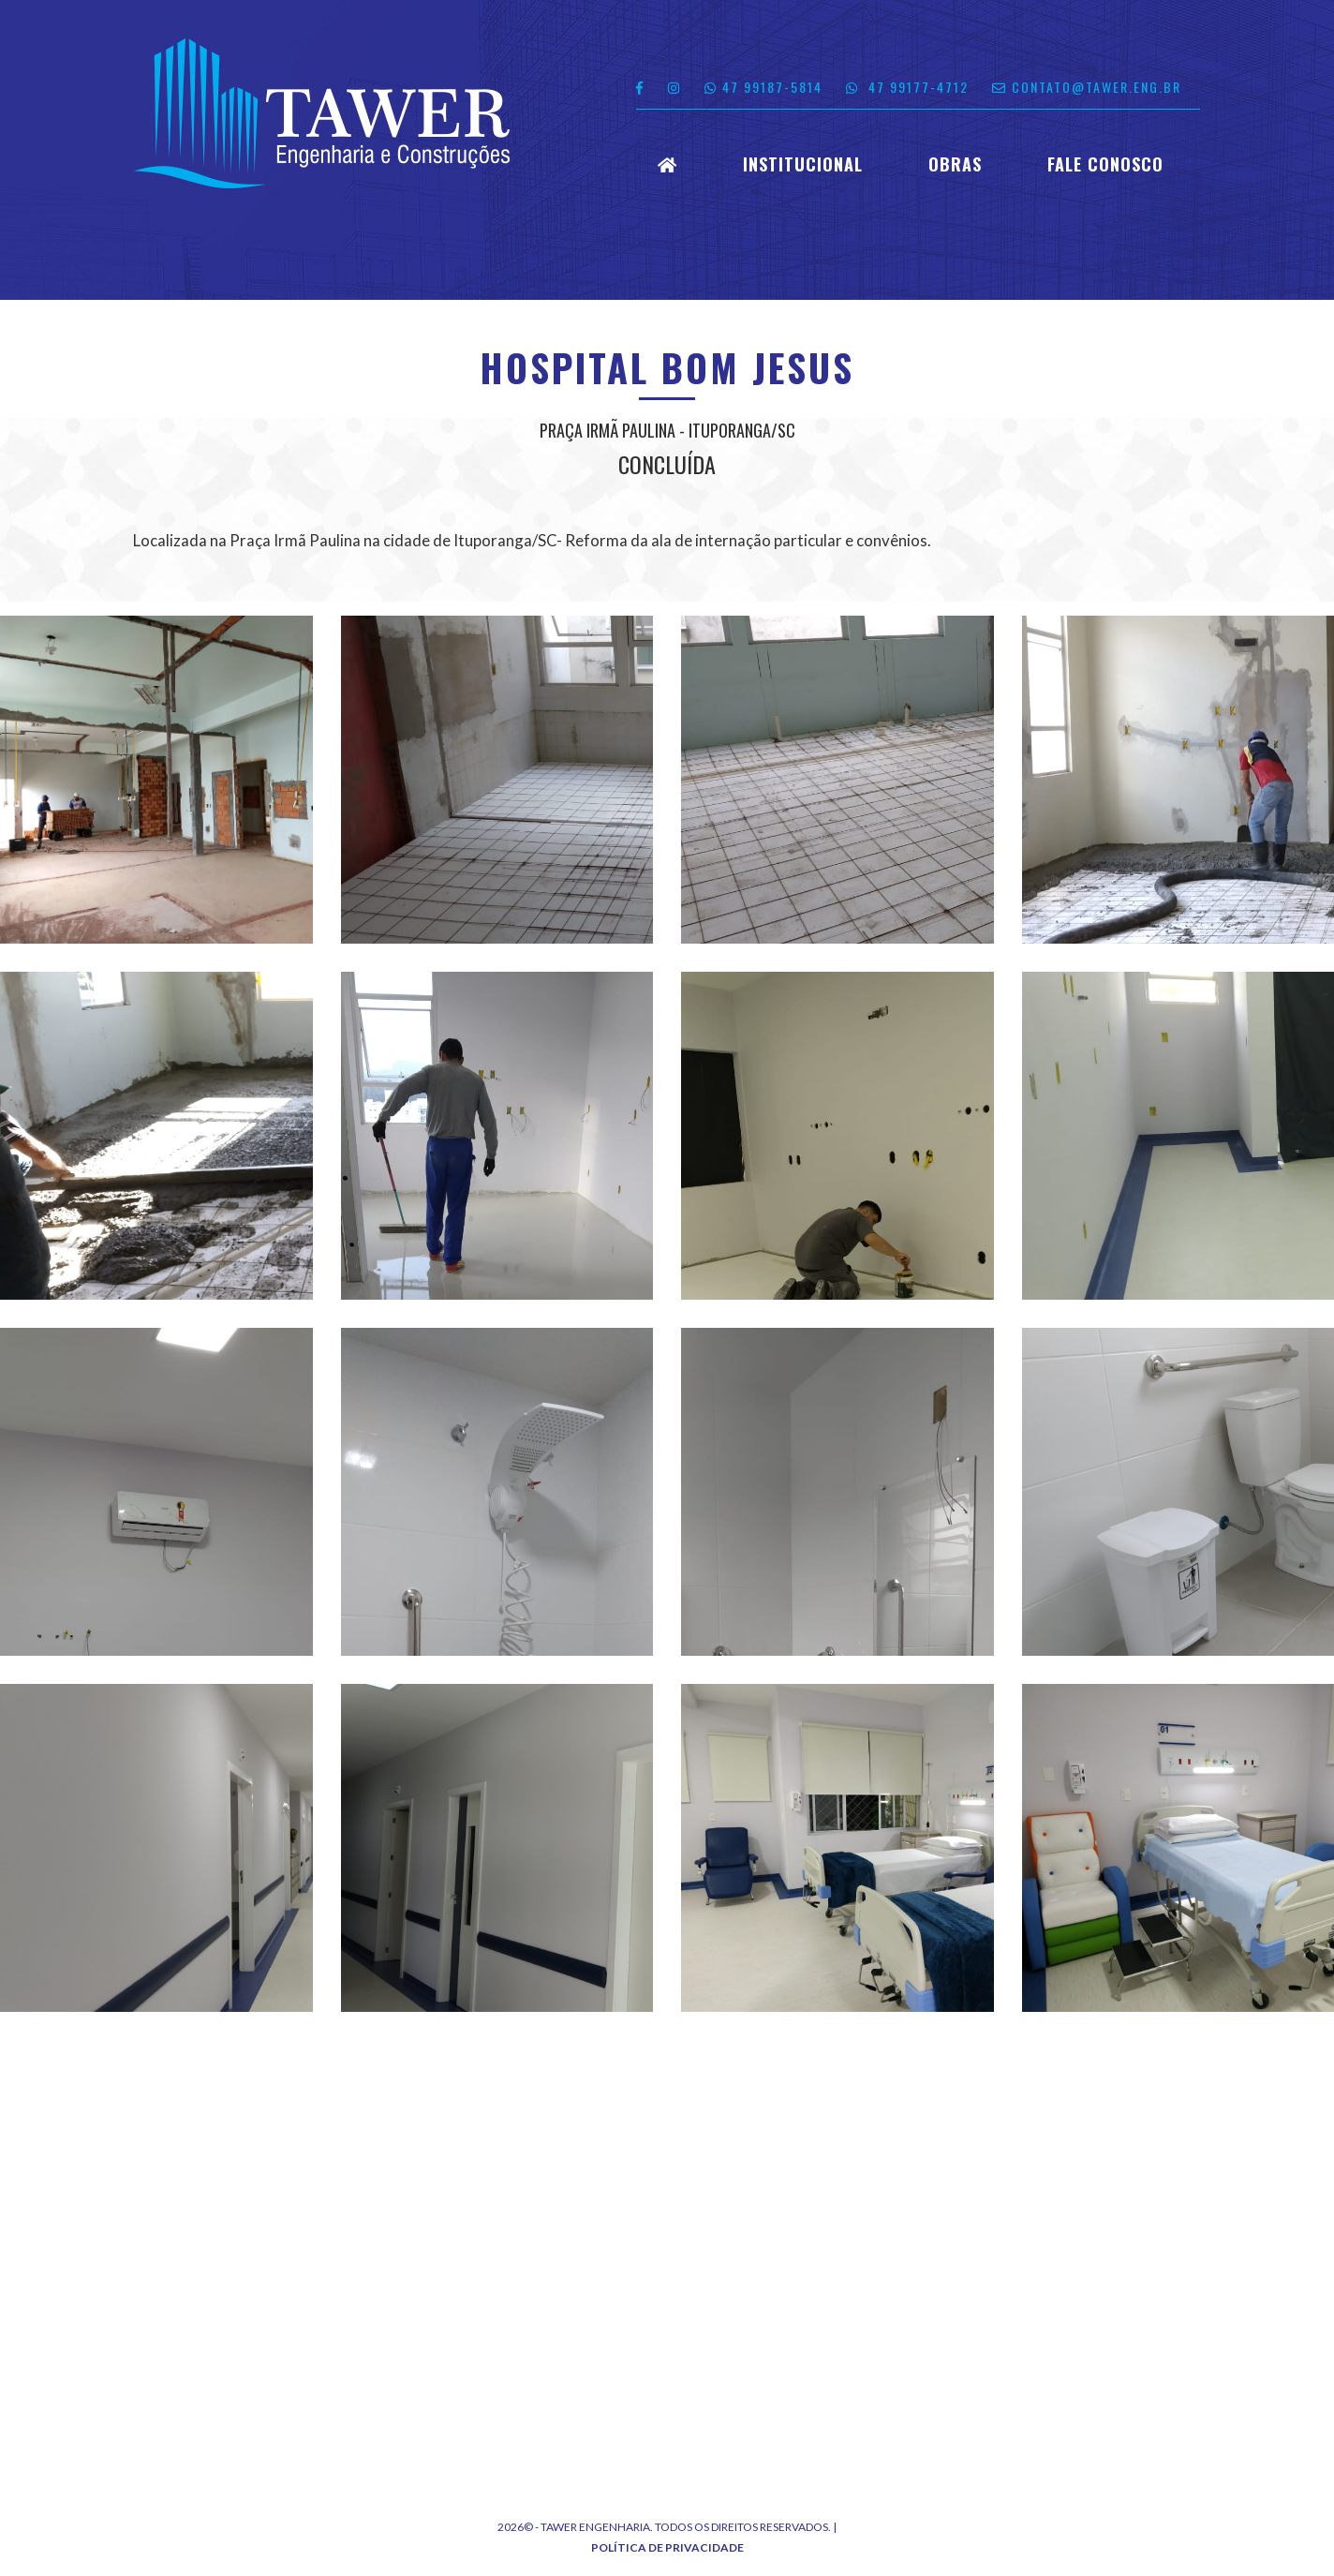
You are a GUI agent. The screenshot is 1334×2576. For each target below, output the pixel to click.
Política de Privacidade (667, 2547)
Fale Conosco (1105, 165)
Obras (955, 165)
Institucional (803, 165)
